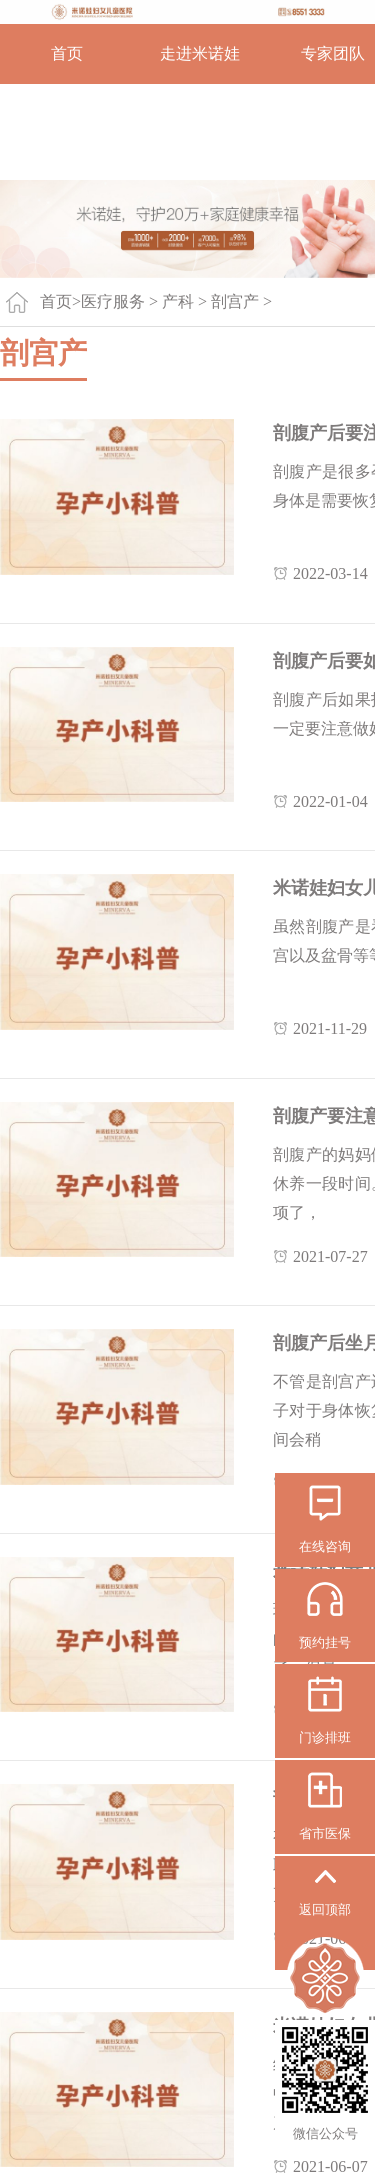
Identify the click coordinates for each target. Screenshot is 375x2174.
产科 (178, 301)
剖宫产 (235, 301)
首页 (67, 53)
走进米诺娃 (200, 53)
